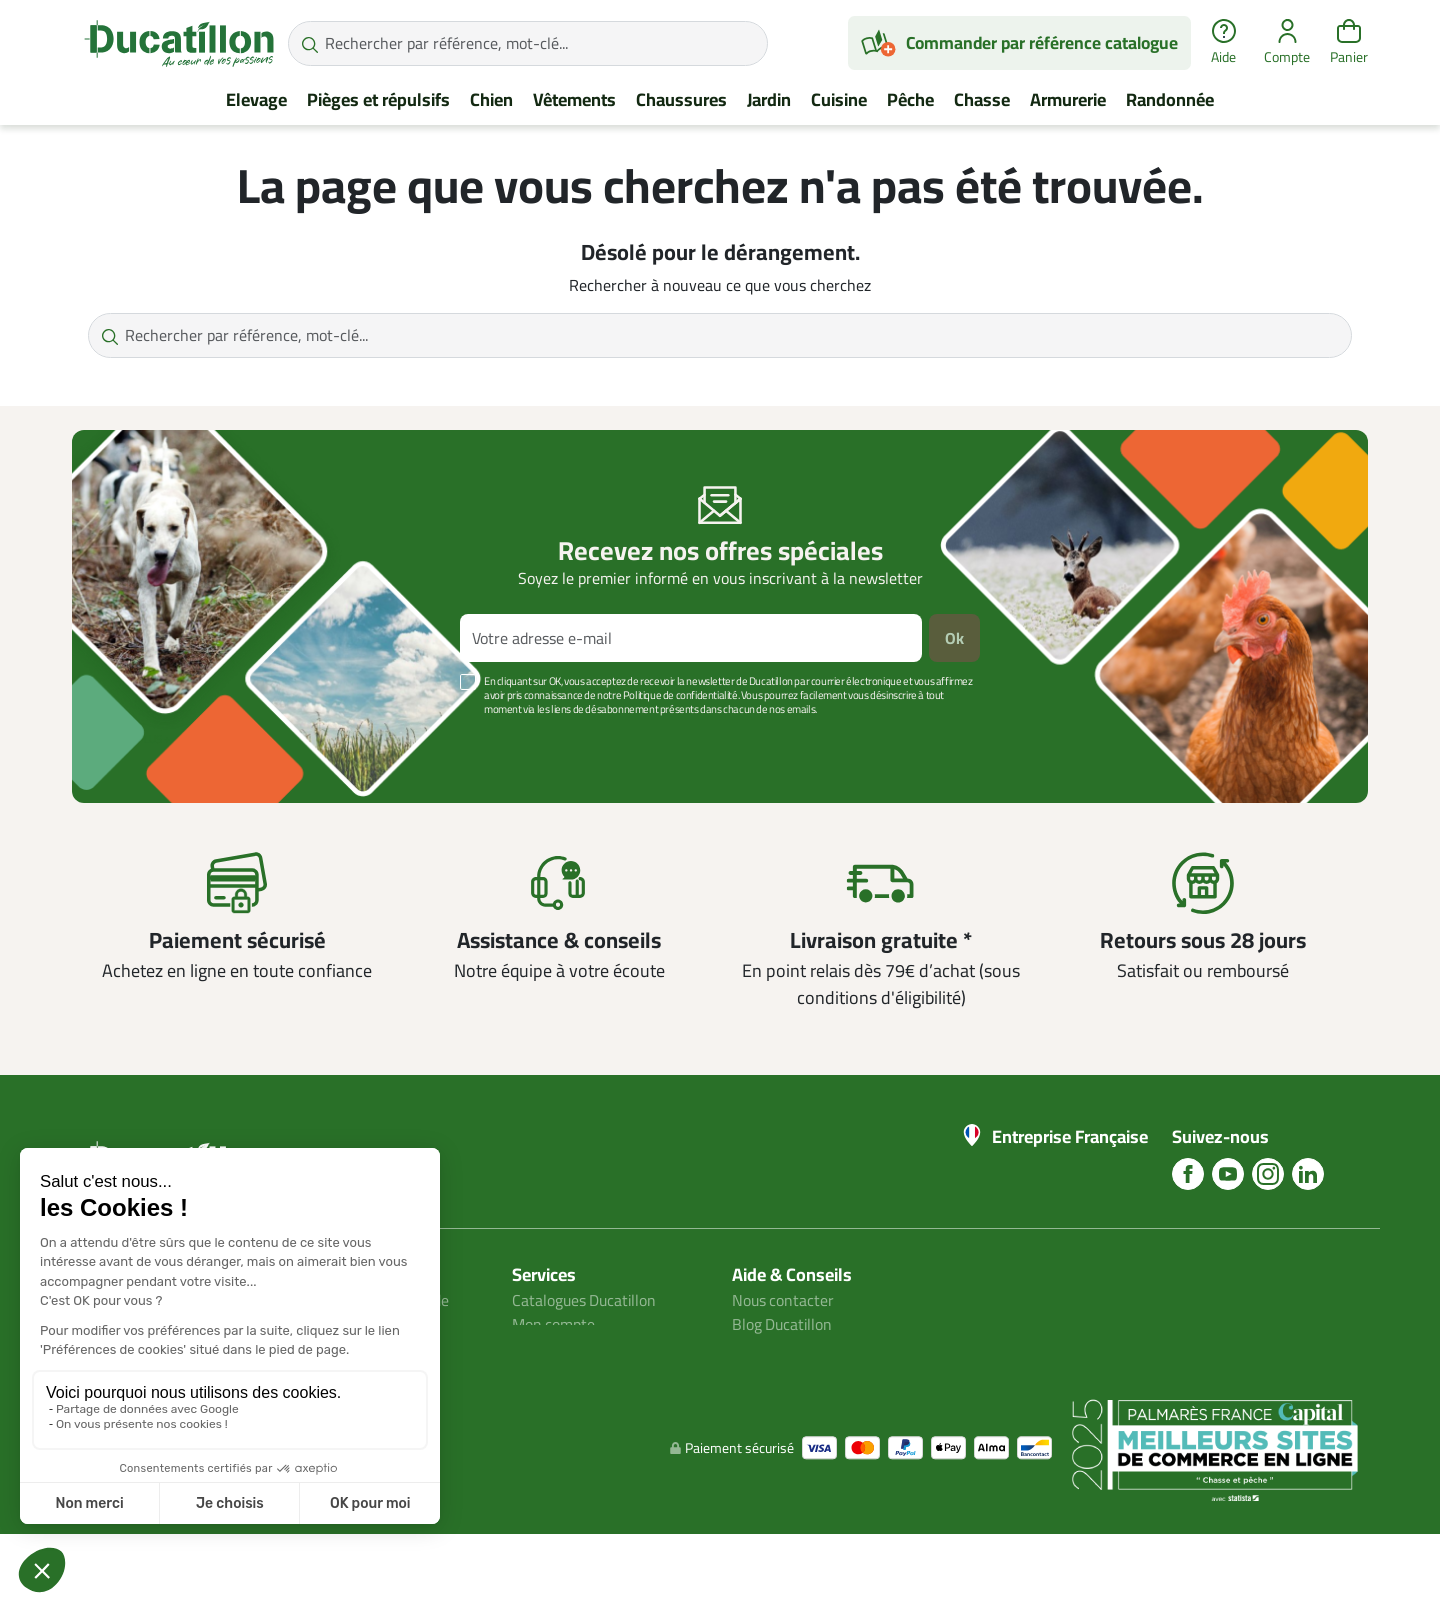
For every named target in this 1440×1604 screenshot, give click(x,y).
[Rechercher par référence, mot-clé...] (528, 43)
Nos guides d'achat (795, 1348)
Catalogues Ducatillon (586, 1300)
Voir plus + (141, 739)
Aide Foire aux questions (815, 1372)
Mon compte (554, 1324)
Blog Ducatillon (783, 1324)
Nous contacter (784, 1300)
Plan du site (552, 1348)
